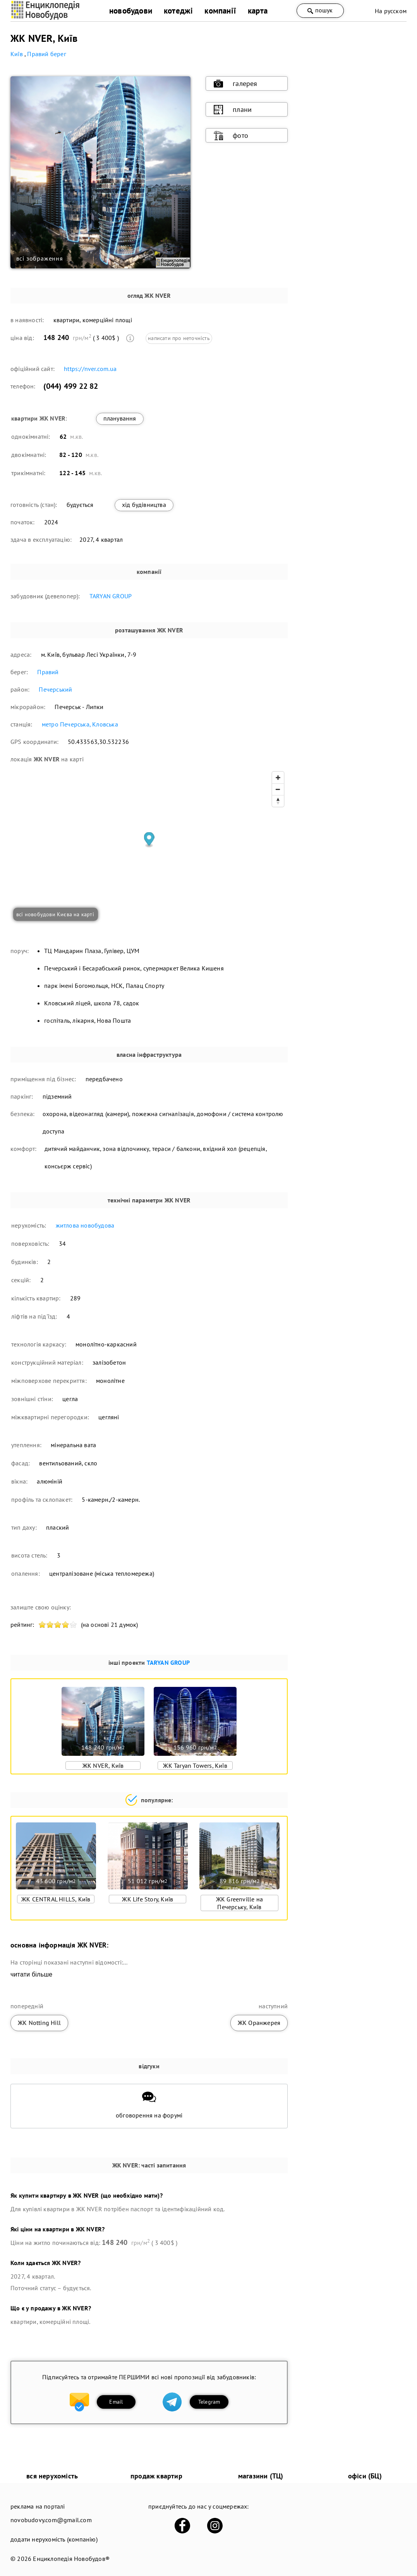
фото (231, 135)
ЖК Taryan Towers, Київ (195, 1765)
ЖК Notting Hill (39, 2022)
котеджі (178, 10)
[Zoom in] (278, 777)
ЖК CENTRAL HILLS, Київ (55, 1899)
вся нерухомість (52, 2475)
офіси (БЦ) (365, 2475)
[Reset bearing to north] (278, 801)
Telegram (209, 2401)
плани (233, 109)
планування (119, 418)
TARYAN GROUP (110, 596)
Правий (47, 672)
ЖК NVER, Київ (103, 1765)
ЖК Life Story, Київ (147, 1899)
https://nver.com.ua (90, 369)
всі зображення (39, 258)
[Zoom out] (278, 789)
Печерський (55, 689)
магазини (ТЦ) (260, 2475)
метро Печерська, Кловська (80, 724)
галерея (235, 83)
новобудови (130, 10)
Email (116, 2401)
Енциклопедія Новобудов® (71, 2558)
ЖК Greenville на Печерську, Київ (239, 1903)
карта (258, 10)
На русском (391, 11)
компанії (220, 10)
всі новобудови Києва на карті (55, 914)
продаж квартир (156, 2475)
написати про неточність (179, 338)
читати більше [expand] (31, 1974)
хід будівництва (144, 504)
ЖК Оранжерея (259, 2022)
